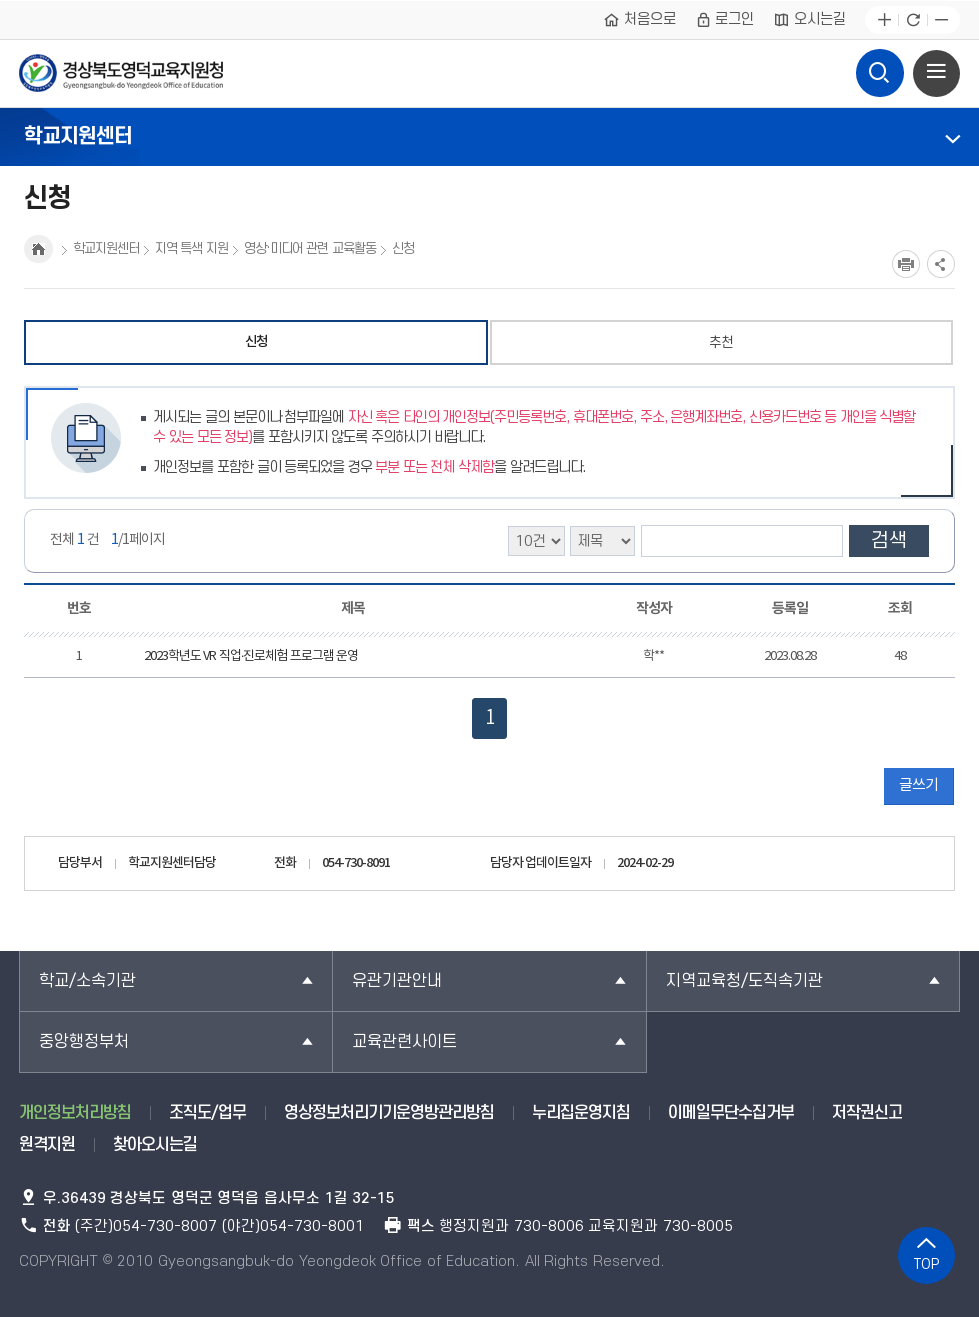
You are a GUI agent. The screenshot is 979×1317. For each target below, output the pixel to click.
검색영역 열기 (880, 68)
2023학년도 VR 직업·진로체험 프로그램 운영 (251, 656)
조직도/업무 (207, 1113)
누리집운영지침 (581, 1113)
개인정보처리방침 (75, 1113)
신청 (256, 342)
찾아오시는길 (155, 1145)
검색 (889, 541)
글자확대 (884, 20)
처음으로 (639, 20)
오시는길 (809, 20)
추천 (721, 342)
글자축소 (941, 20)
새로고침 (912, 20)
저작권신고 (867, 1113)
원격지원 (47, 1145)
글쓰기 (918, 785)
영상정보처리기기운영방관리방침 (389, 1113)
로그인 (725, 20)
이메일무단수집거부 (731, 1113)
